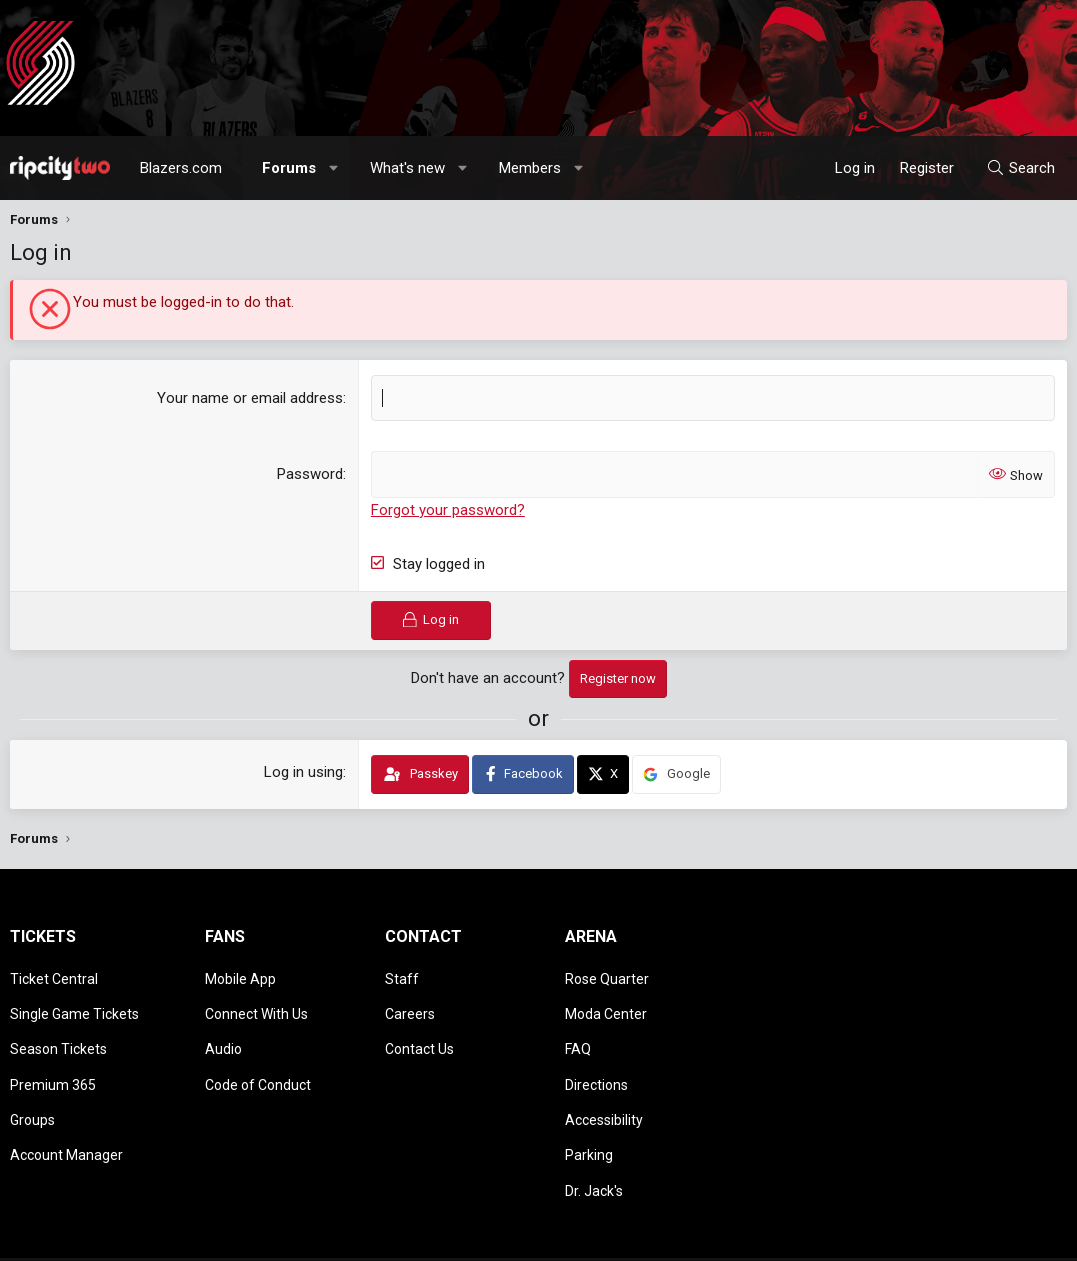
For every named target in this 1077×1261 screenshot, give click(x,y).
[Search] (1020, 168)
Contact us (721, 1236)
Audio (223, 1032)
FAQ (578, 1032)
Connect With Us (256, 1003)
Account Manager (66, 1118)
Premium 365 (53, 1061)
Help (971, 1236)
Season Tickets (58, 1032)
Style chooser (610, 1236)
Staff (402, 974)
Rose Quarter (607, 974)
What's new (407, 168)
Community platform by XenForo (175, 1236)
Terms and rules (811, 1236)
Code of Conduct (258, 1061)
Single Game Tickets (74, 1003)
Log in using (303, 771)
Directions (596, 1061)
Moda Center (606, 1003)
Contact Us (419, 1032)
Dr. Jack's (594, 1147)
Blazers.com (181, 168)
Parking (589, 1118)
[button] (334, 168)
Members (530, 168)
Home (1013, 1236)
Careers (410, 1003)
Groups (32, 1089)
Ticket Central (54, 974)
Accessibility (604, 1089)
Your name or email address (250, 398)
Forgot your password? (448, 509)
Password (310, 474)
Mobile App (240, 974)
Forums (289, 168)
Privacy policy (907, 1236)
